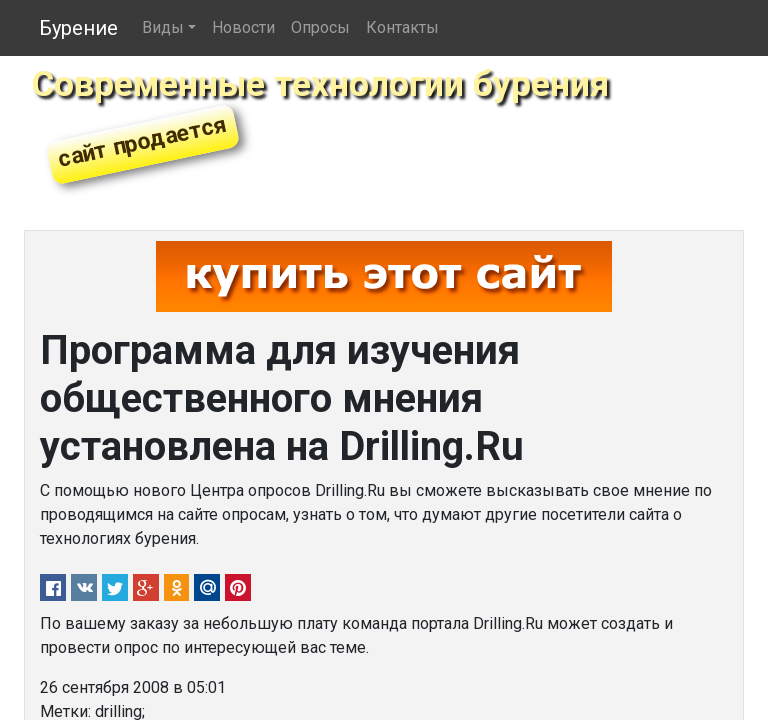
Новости (243, 27)
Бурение (78, 28)
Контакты (402, 27)
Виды (163, 27)
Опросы (320, 27)
